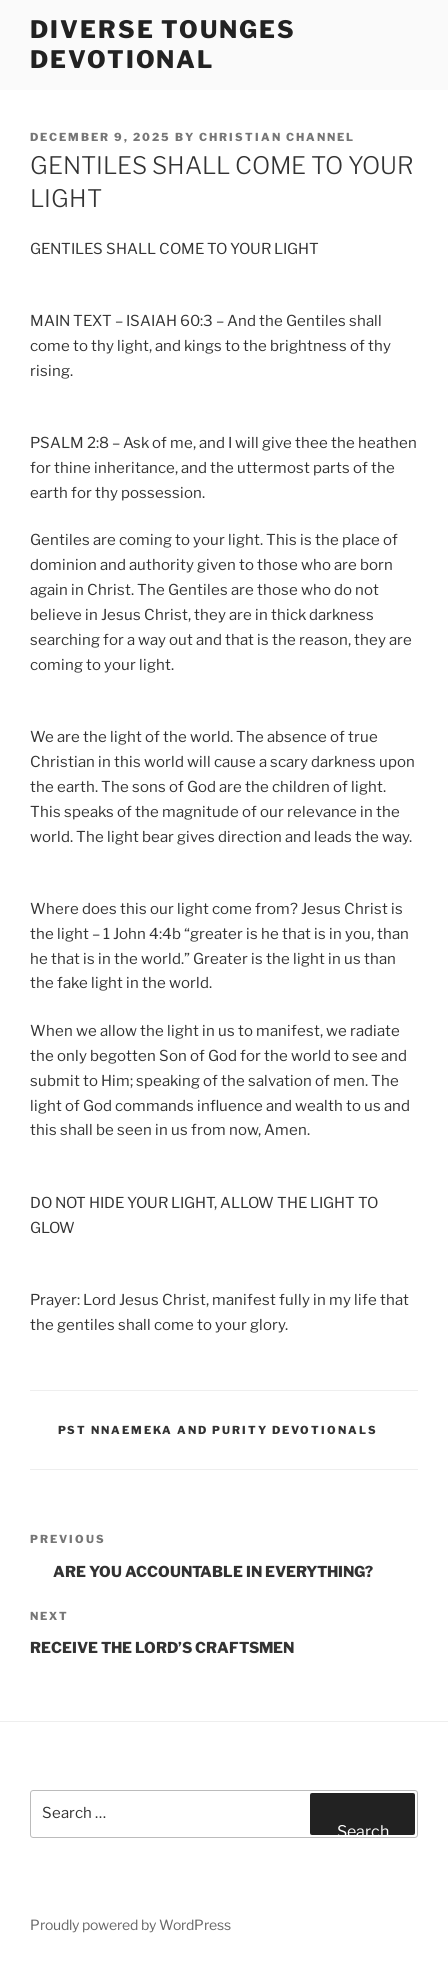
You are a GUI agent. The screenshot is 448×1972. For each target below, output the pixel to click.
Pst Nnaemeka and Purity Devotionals (218, 1430)
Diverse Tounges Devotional (163, 44)
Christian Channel (277, 137)
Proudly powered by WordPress (130, 1924)
